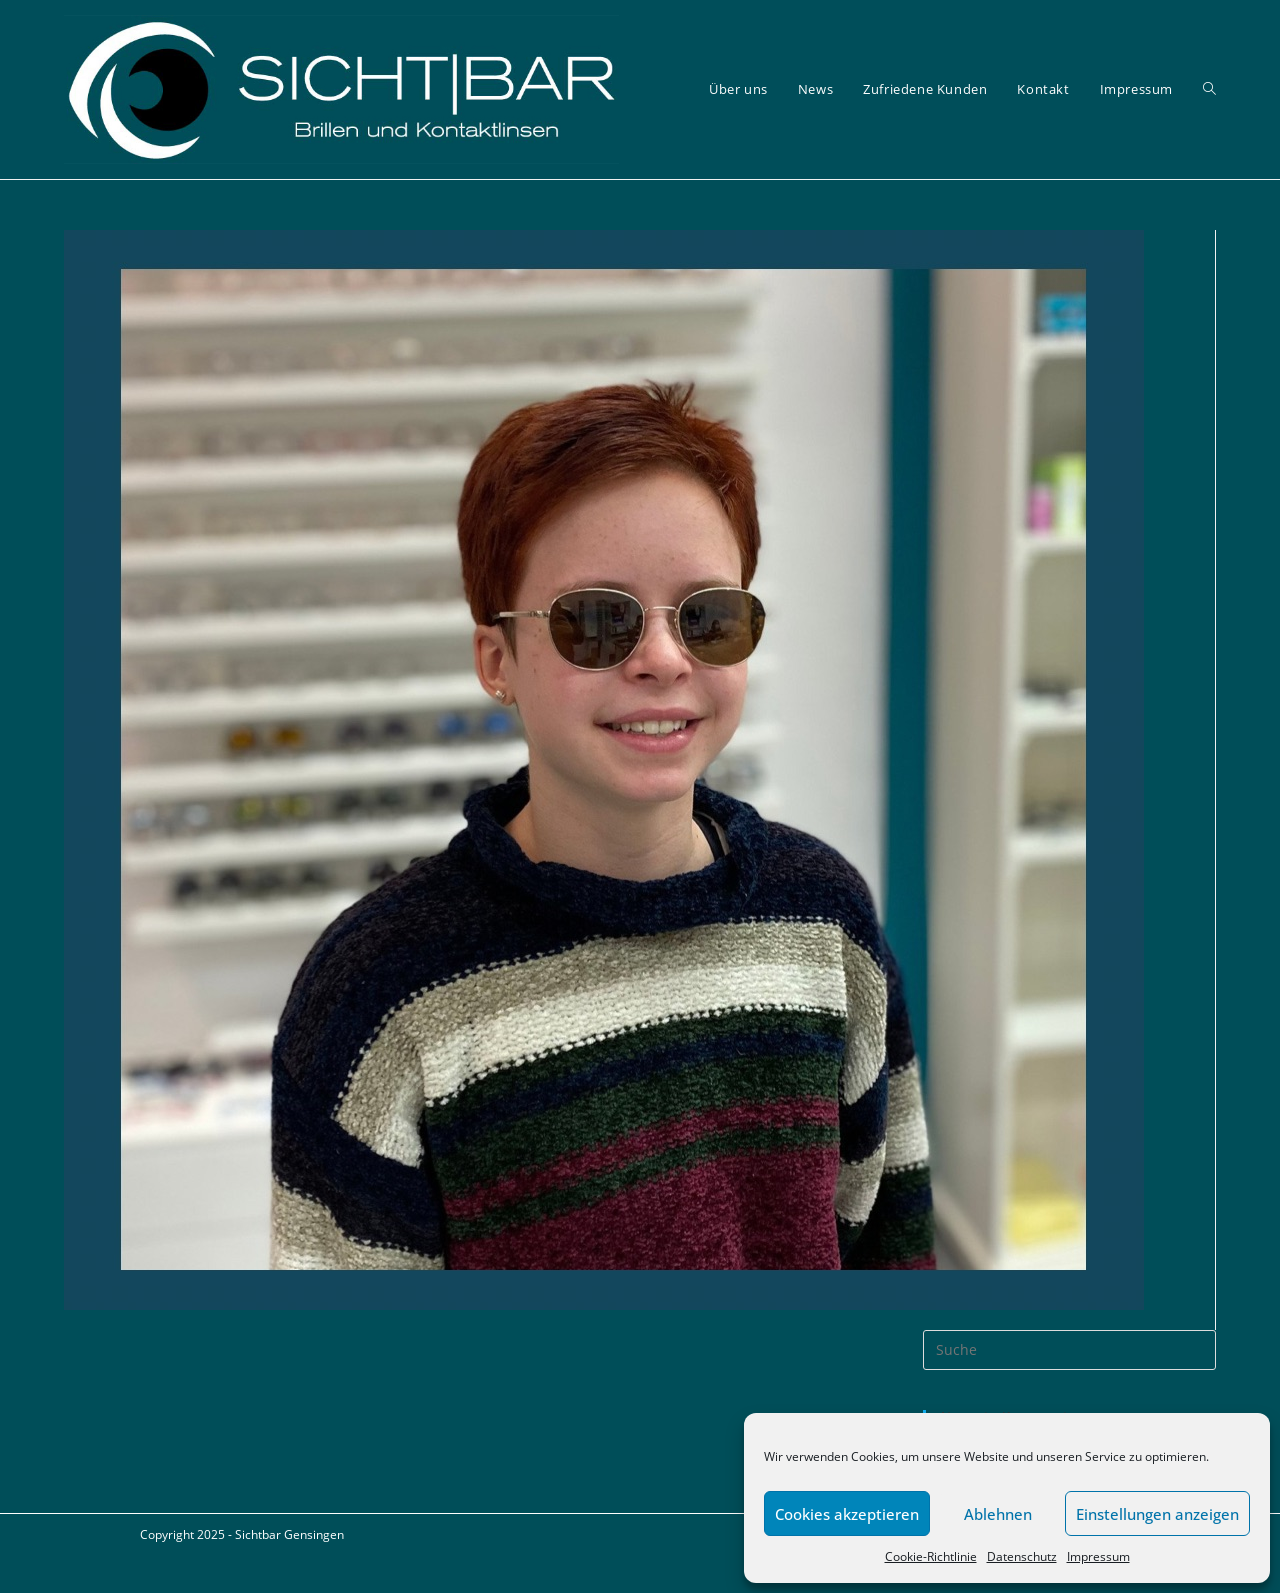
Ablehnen (998, 1514)
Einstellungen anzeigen (1157, 1514)
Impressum (1098, 1556)
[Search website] (1209, 89)
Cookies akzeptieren (847, 1514)
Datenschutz (1022, 1556)
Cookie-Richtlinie (931, 1556)
